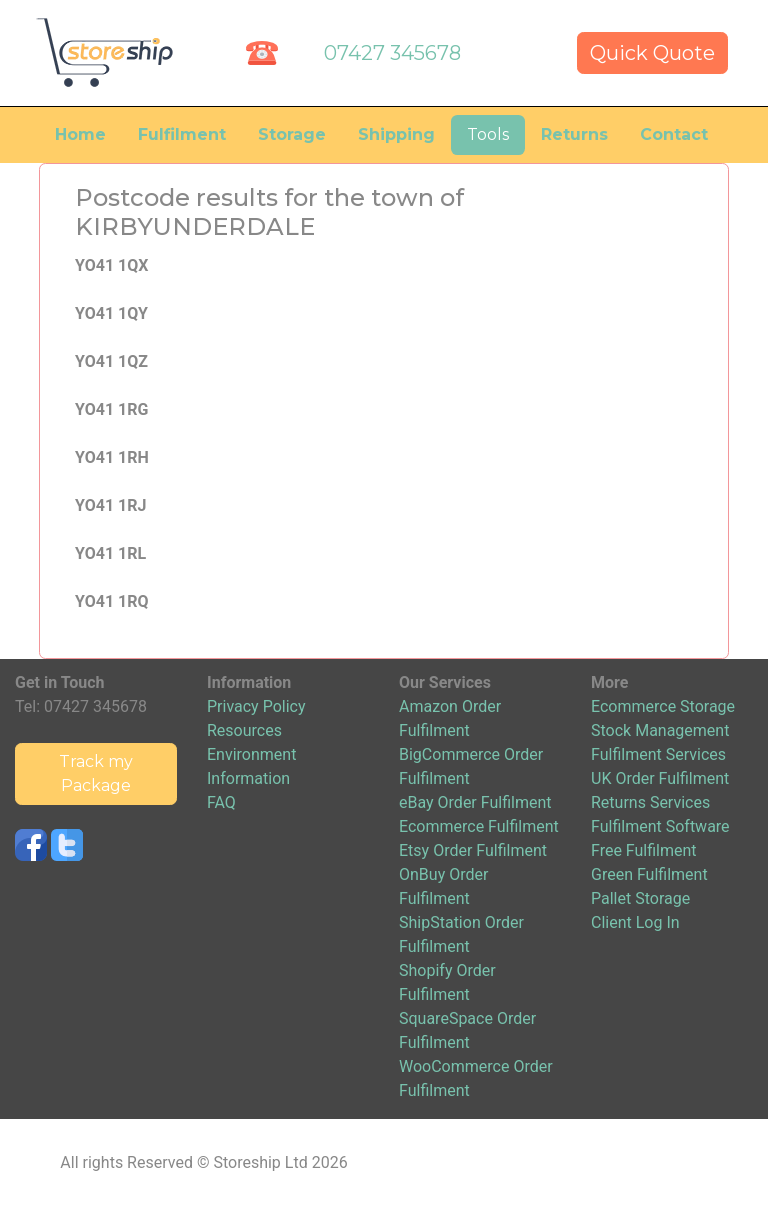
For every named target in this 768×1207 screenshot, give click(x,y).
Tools (488, 134)
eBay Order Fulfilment (475, 802)
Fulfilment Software (660, 826)
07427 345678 (392, 53)
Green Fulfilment (649, 874)
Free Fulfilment (644, 850)
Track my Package (96, 773)
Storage (292, 134)
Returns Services (650, 802)
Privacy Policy (256, 706)
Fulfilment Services (658, 754)
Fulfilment (182, 134)
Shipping (396, 134)
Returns (574, 134)
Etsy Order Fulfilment (473, 850)
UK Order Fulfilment (660, 778)
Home (80, 134)
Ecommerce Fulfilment (479, 826)
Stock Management (660, 730)
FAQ (221, 802)
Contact (674, 134)
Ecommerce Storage (663, 706)
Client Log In (635, 922)
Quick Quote (652, 53)
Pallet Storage (640, 898)
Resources (244, 730)
